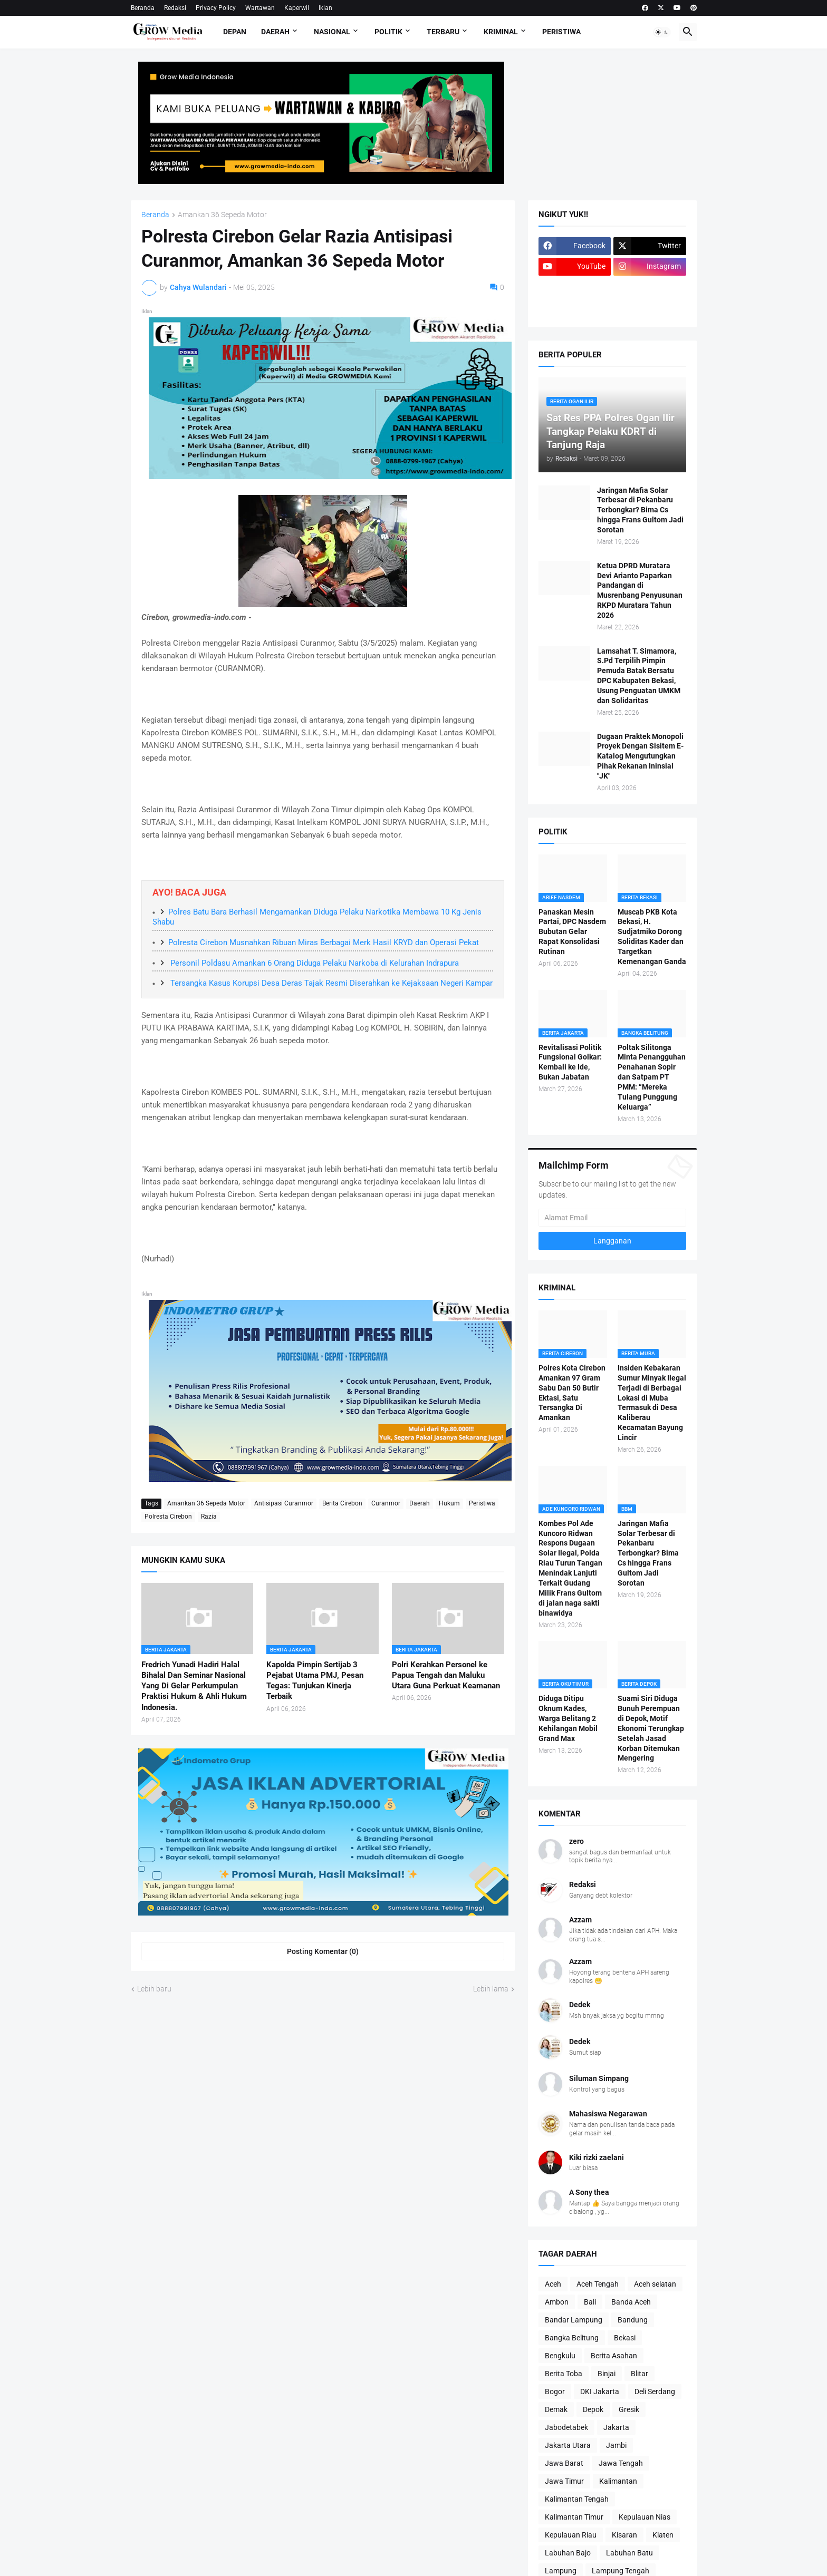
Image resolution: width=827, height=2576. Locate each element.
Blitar (639, 2373)
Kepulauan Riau (571, 2535)
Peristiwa (561, 31)
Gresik (629, 2409)
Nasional (332, 31)
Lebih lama (490, 1989)
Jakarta (616, 2427)
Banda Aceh (631, 2302)
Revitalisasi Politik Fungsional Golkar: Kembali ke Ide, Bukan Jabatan (570, 1062)
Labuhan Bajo (568, 2553)
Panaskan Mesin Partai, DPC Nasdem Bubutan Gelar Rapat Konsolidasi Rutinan (572, 932)
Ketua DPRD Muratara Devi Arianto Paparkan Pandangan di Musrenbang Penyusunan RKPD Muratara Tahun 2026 (639, 590)
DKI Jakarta (599, 2391)
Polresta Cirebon (168, 1516)
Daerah (275, 31)
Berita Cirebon (342, 1503)
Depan (234, 31)
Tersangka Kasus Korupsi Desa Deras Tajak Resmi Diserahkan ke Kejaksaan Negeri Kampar (330, 983)
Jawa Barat (564, 2463)
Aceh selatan (655, 2284)
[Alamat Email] (612, 1218)
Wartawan (260, 8)
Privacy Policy (216, 8)
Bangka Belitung (572, 2338)
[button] (662, 32)
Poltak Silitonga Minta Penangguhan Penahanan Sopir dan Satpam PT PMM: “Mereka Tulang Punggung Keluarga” (652, 1077)
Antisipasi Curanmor (283, 1503)
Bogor (555, 2391)
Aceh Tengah (597, 2284)
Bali (590, 2302)
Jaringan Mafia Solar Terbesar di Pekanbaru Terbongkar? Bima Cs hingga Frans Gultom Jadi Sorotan (640, 510)
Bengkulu (560, 2355)
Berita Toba (563, 2373)
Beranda (143, 8)
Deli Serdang (654, 2391)
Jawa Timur (564, 2481)
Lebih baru (154, 1989)
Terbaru (443, 31)
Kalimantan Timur (574, 2517)
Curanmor (385, 1503)
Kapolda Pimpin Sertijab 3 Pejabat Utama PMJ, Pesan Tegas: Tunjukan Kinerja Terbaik (314, 1681)
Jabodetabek (566, 2427)
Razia (209, 1516)
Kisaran (624, 2535)
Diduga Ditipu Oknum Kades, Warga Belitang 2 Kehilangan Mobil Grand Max (568, 1718)
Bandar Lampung (573, 2320)
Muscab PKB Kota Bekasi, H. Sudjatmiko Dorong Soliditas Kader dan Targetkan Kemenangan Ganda (652, 937)
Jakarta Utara (568, 2445)
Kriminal (501, 31)
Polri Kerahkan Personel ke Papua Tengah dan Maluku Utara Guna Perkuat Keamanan (446, 1675)
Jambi (616, 2445)
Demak (556, 2409)
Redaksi (175, 8)
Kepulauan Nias (644, 2517)
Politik (388, 31)
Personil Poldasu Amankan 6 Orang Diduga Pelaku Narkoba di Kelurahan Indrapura (313, 963)
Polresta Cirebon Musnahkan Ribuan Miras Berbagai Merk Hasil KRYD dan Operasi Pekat (323, 942)
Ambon (557, 2302)
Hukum (449, 1503)
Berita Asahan (614, 2355)
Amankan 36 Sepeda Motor (222, 215)
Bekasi (625, 2338)
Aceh (553, 2284)
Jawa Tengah (621, 2463)
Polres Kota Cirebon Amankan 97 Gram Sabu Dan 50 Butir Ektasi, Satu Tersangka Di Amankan (571, 1393)
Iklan (325, 8)
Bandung (633, 2320)
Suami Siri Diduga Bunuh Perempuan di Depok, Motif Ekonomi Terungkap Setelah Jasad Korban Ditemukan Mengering (651, 1728)
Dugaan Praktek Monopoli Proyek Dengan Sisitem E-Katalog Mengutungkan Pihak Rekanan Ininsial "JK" (640, 756)
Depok (593, 2409)
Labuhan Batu (629, 2553)
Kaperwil (296, 8)
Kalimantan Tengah (577, 2499)
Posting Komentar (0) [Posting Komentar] (323, 1951)
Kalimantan (618, 2481)
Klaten (663, 2535)
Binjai (607, 2373)
